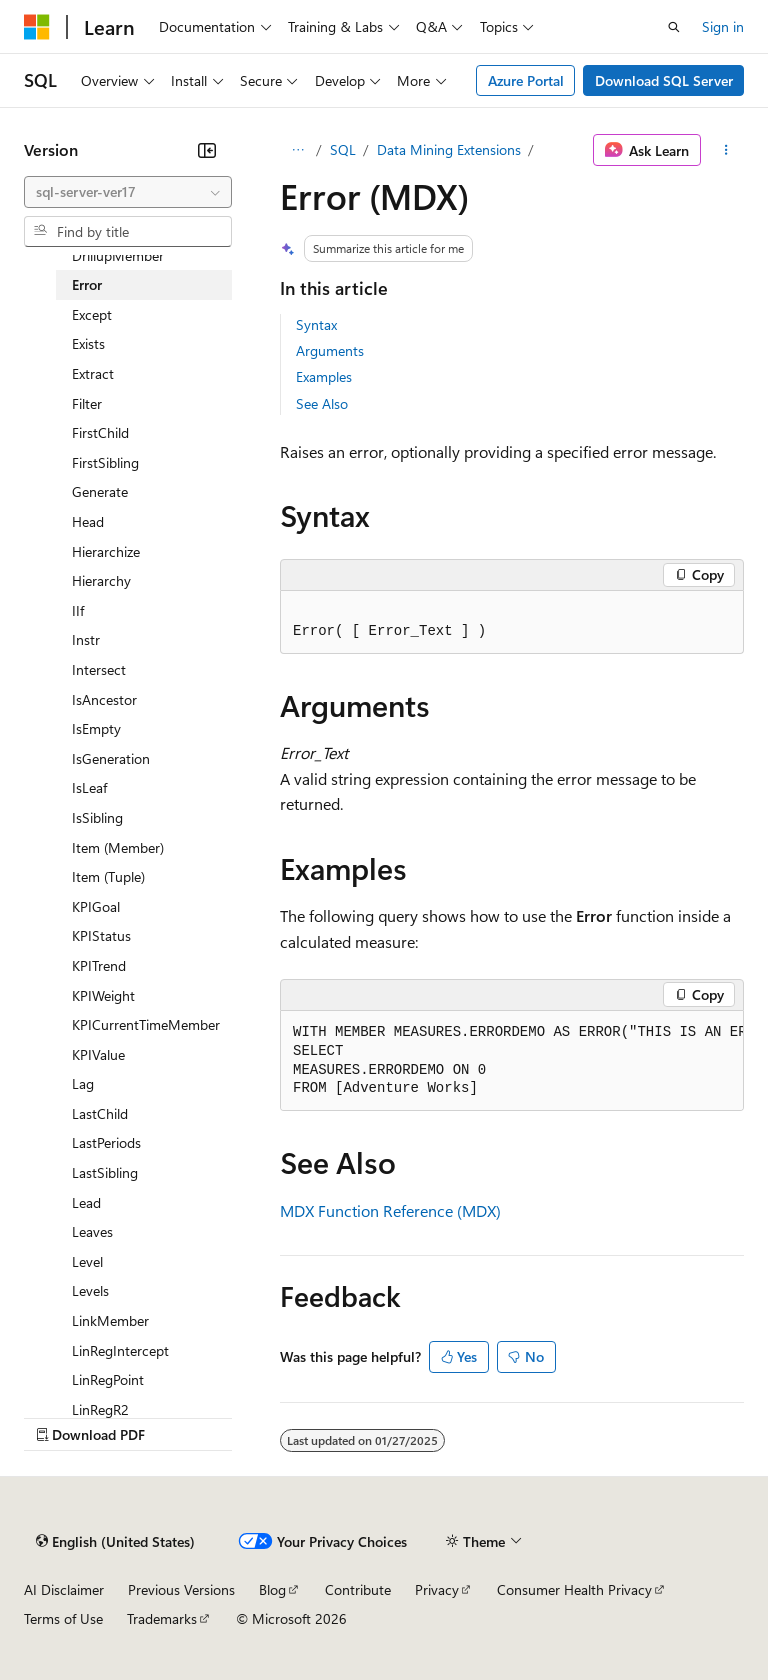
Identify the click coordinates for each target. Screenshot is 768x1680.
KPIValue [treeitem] (98, 1054)
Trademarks (162, 1618)
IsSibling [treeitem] (97, 817)
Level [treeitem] (87, 1261)
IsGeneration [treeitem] (111, 758)
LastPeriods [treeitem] (106, 1142)
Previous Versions (181, 1589)
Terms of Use (63, 1618)
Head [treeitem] (88, 521)
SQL (343, 149)
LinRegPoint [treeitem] (108, 1379)
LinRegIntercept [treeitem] (120, 1350)
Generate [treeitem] (100, 491)
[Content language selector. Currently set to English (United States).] (115, 1541)
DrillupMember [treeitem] (118, 255)
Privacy (437, 1589)
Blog (272, 1589)
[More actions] (726, 150)
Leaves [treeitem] (92, 1231)
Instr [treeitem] (86, 639)
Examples (324, 376)
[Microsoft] (37, 27)
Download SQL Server (664, 80)
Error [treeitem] (87, 284)
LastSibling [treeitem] (105, 1172)
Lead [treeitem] (86, 1202)
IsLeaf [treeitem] (89, 787)
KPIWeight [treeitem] (103, 995)
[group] (512, 1061)
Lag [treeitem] (83, 1083)
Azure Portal (526, 80)
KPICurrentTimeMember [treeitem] (146, 1024)
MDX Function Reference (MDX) (390, 1210)
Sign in (723, 26)
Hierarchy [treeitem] (101, 580)
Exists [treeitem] (88, 343)
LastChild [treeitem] (100, 1113)
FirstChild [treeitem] (100, 432)
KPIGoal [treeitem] (96, 906)
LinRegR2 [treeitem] (100, 1409)
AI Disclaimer (64, 1589)
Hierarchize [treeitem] (106, 551)
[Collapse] (207, 150)
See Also (322, 403)
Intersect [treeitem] (99, 669)
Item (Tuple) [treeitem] (108, 876)
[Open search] (674, 27)
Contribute (358, 1589)
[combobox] (128, 192)
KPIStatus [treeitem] (101, 935)
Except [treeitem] (92, 314)
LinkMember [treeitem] (110, 1320)
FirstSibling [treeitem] (105, 462)
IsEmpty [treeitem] (96, 728)
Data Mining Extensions (449, 149)
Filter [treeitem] (87, 403)
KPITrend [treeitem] (99, 965)
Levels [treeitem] (90, 1290)
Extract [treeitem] (93, 373)
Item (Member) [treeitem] (118, 847)
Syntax (316, 324)
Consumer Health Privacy (574, 1589)
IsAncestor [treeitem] (104, 699)
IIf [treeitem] (78, 610)
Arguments (330, 350)
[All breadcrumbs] (297, 150)
